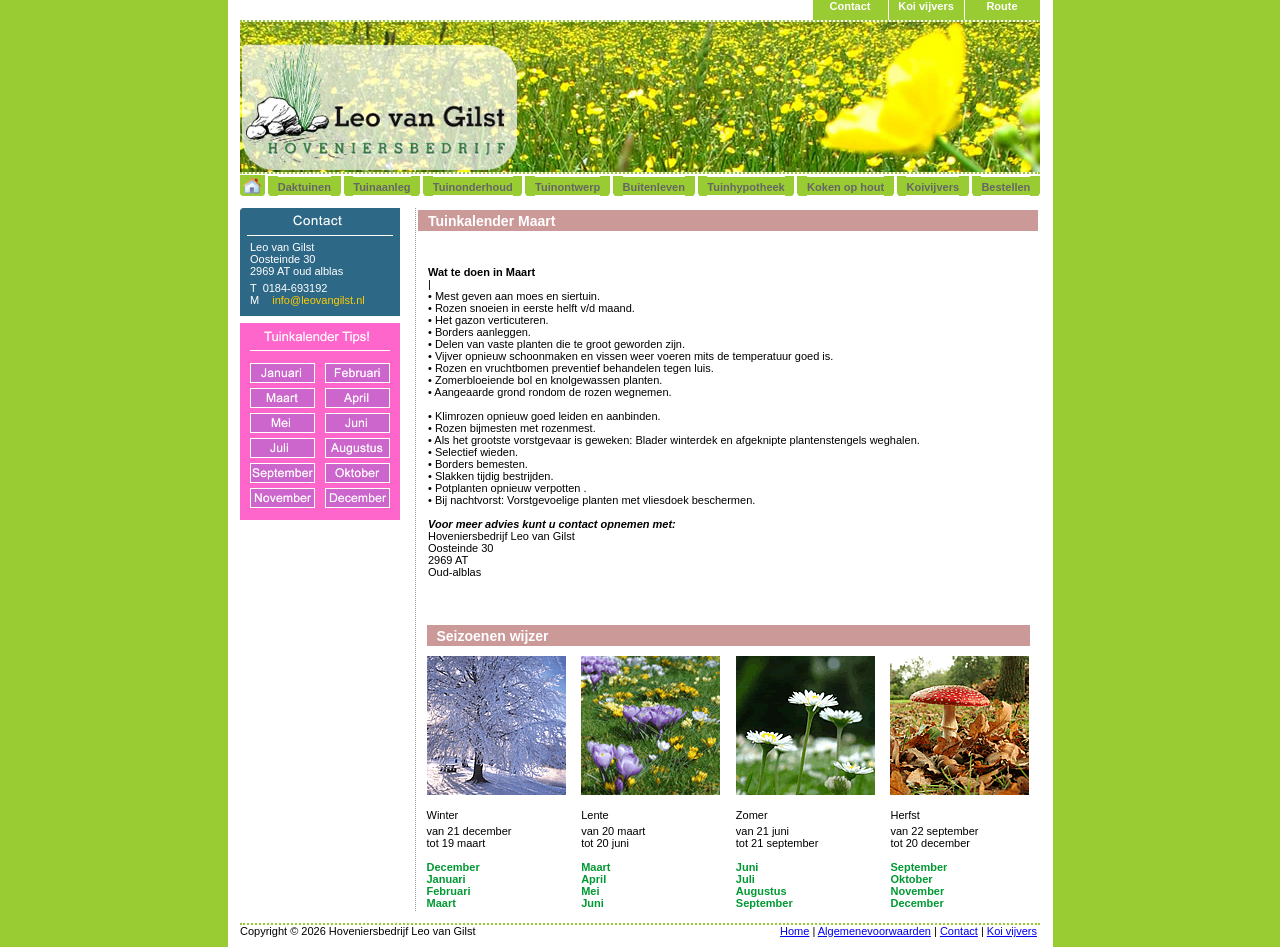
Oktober (911, 879)
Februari (449, 891)
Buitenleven (654, 187)
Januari (446, 879)
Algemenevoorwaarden (874, 931)
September (918, 867)
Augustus (761, 891)
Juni (747, 867)
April (593, 879)
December (453, 867)
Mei (590, 891)
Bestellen (1005, 187)
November (917, 891)
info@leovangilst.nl (318, 300)
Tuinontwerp (567, 187)
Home (794, 931)
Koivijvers (932, 187)
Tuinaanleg (381, 187)
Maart (595, 867)
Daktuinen (304, 187)
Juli (745, 879)
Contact (850, 6)
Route (1001, 6)
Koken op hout (845, 187)
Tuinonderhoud (473, 187)
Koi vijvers (926, 6)
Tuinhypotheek (745, 187)
